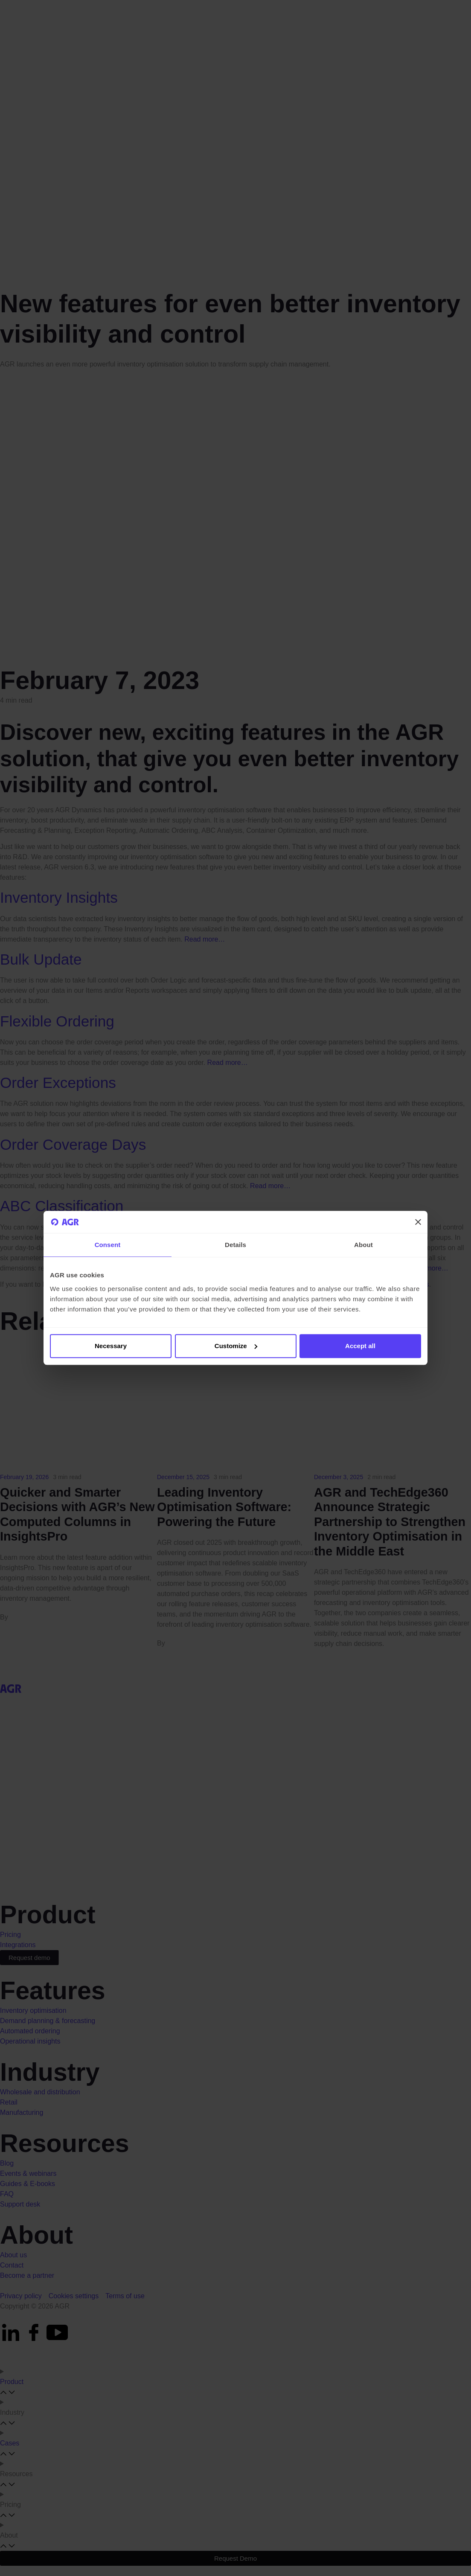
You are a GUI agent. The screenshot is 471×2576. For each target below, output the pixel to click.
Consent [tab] (108, 1245)
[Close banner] (418, 1222)
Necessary (111, 1345)
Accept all (360, 1345)
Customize (236, 1345)
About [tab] (363, 1245)
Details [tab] (235, 1245)
